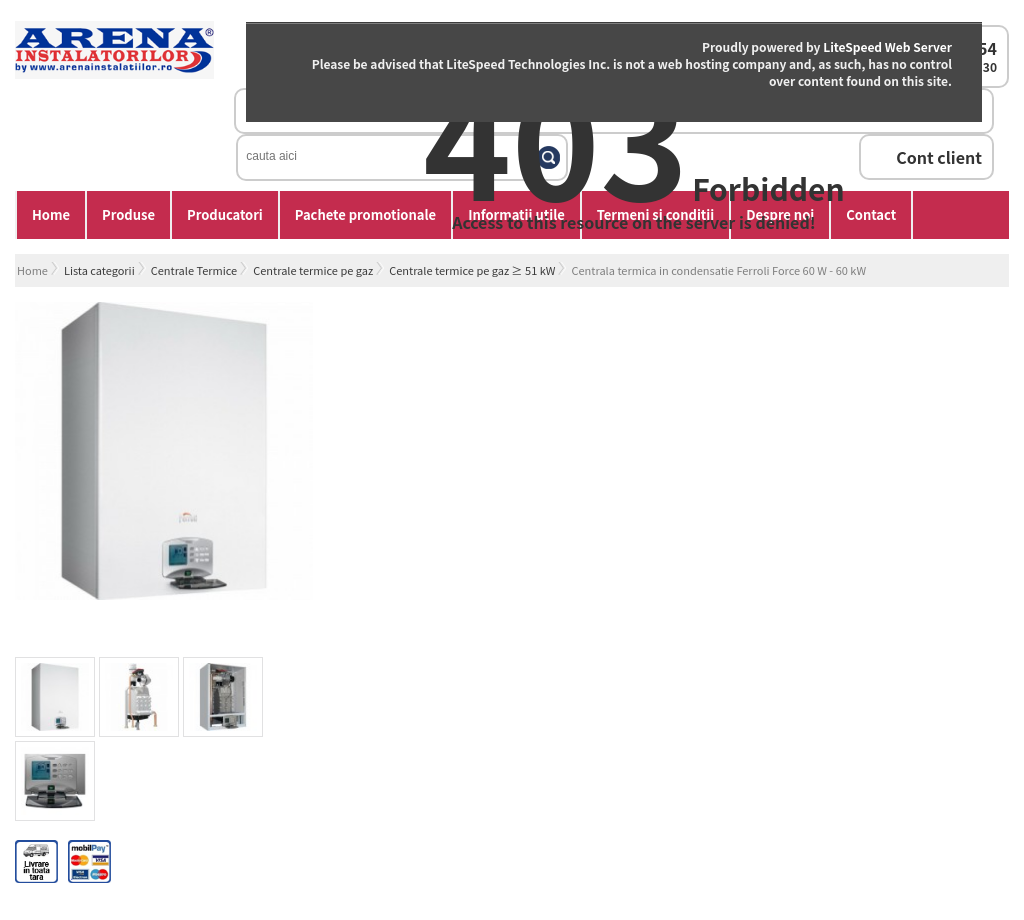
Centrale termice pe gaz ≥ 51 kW (472, 270)
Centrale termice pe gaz (313, 270)
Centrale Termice (194, 270)
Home (51, 214)
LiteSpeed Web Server (887, 46)
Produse (128, 214)
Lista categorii (99, 270)
